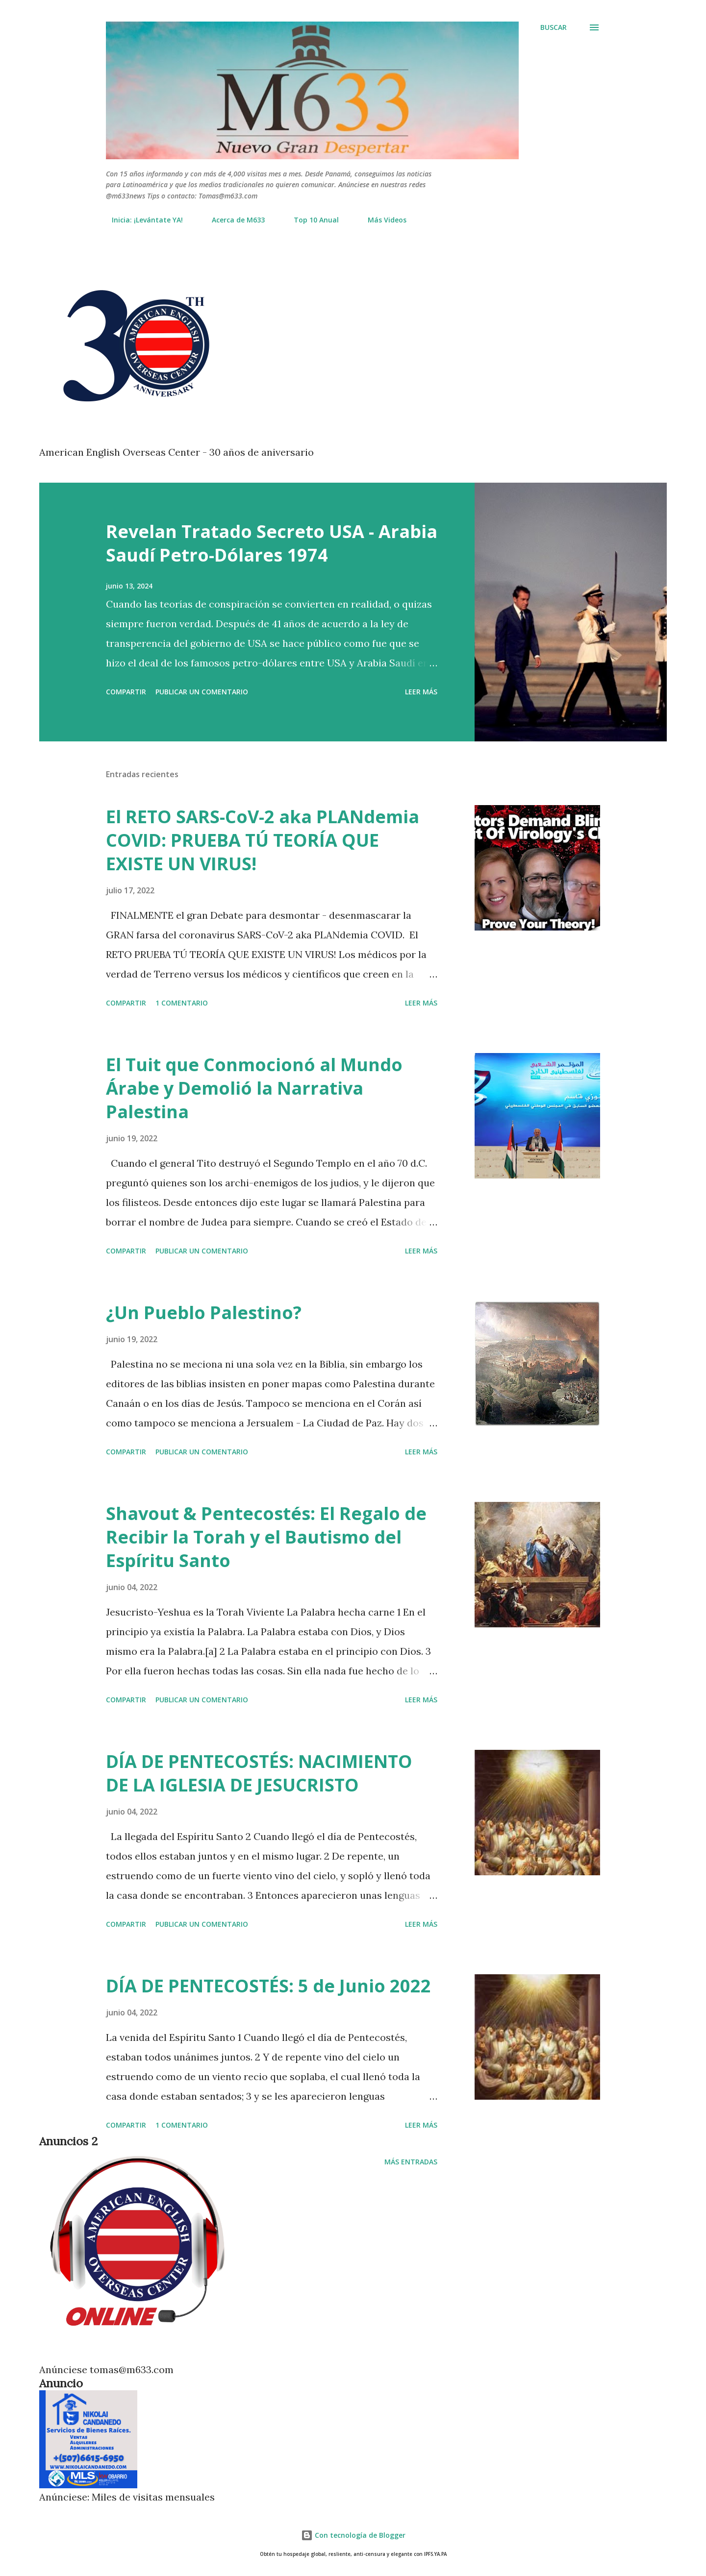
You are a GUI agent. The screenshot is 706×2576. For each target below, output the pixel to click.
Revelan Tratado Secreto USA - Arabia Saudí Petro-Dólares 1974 (271, 543)
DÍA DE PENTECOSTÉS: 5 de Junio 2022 (268, 1986)
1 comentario (181, 1002)
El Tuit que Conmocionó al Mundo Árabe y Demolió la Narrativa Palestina (254, 1088)
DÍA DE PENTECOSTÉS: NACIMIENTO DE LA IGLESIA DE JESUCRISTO (259, 1773)
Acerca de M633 (232, 219)
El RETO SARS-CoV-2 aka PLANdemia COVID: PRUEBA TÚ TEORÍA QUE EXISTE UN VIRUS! (262, 840)
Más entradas (410, 2161)
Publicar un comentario (201, 691)
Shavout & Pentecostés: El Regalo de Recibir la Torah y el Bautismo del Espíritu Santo (266, 1536)
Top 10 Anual (310, 219)
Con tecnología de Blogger (353, 2535)
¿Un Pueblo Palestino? (204, 1312)
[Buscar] (553, 27)
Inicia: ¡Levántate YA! (141, 219)
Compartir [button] (126, 691)
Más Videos (381, 219)
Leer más (421, 691)
